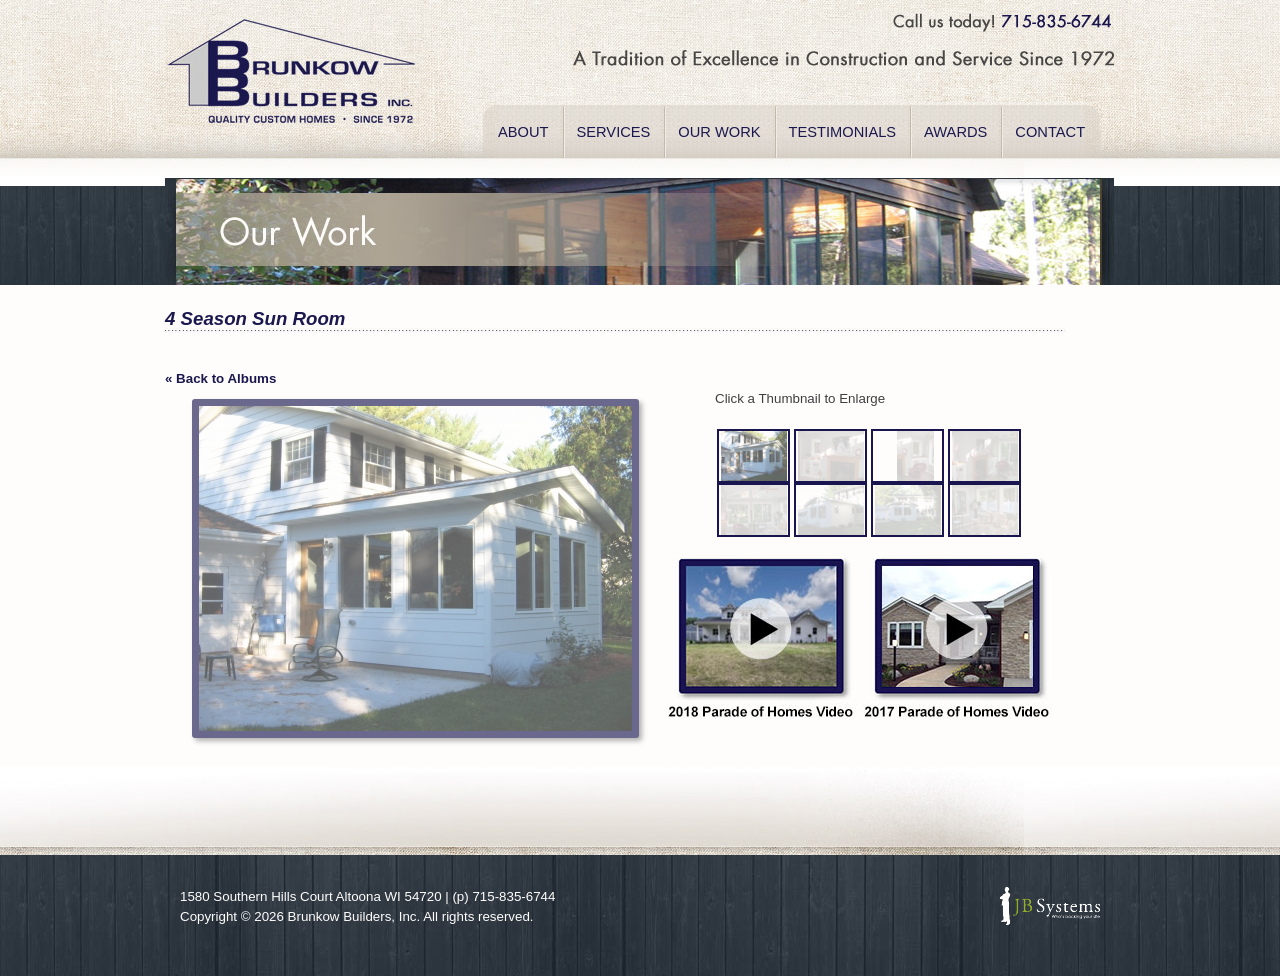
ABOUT (523, 132)
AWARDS (955, 132)
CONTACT (1050, 132)
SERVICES (614, 132)
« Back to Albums (220, 378)
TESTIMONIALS (843, 132)
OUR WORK (719, 132)
